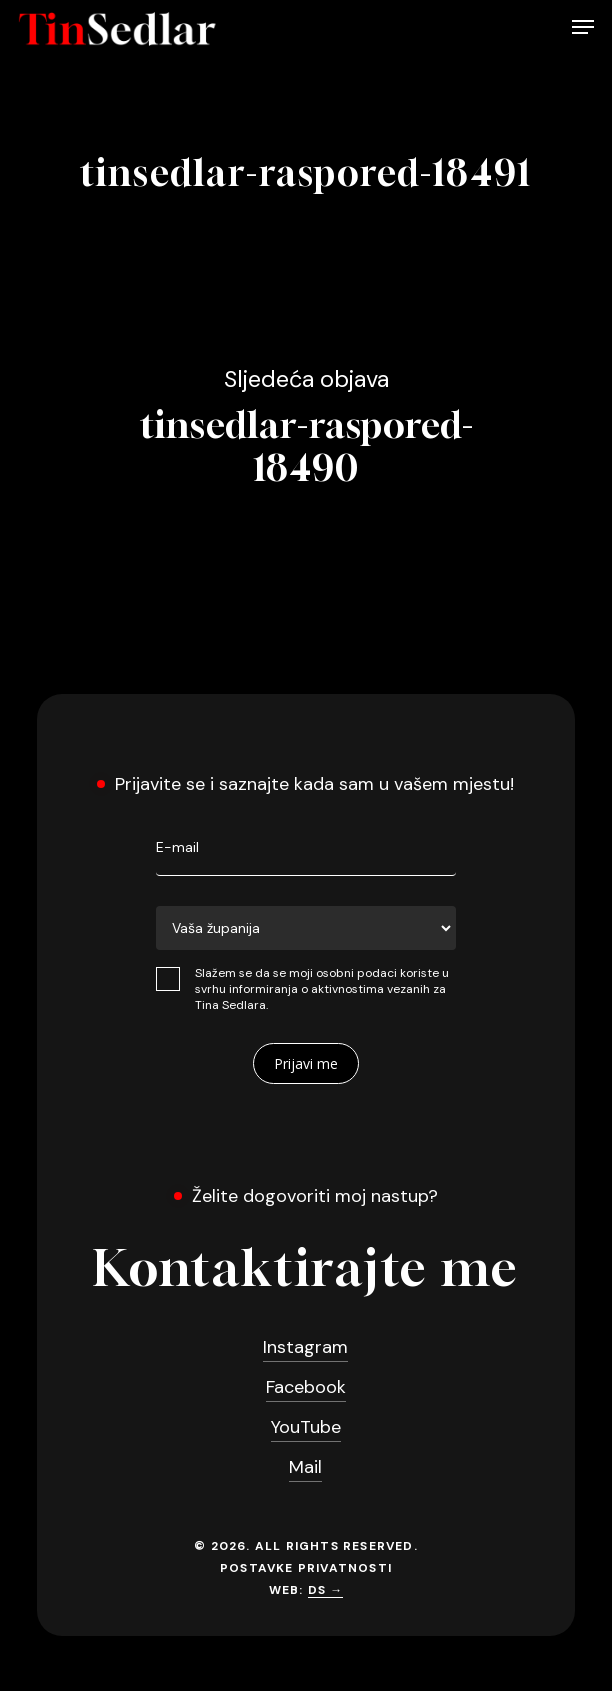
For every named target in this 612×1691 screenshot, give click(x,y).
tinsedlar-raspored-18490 (306, 426)
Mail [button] (305, 1467)
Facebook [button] (306, 1387)
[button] (583, 29)
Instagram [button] (305, 1347)
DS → (326, 1590)
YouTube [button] (306, 1427)
